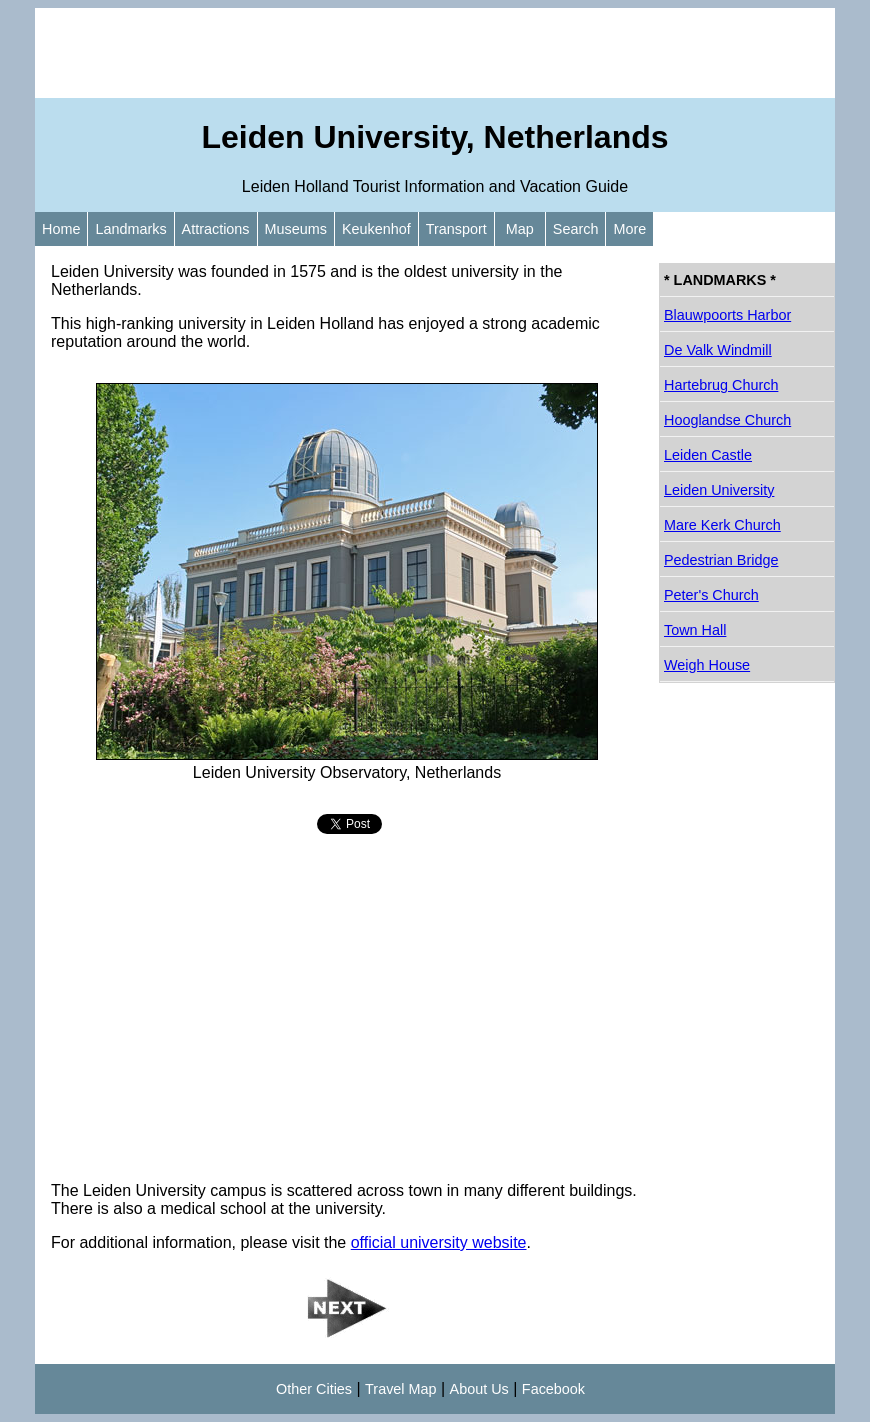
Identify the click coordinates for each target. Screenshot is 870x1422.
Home (61, 229)
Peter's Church (711, 595)
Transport (456, 229)
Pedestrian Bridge (721, 560)
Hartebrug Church (721, 385)
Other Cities (314, 1389)
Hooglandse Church (727, 420)
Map (520, 229)
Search (576, 229)
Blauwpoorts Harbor (727, 315)
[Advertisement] (435, 53)
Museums (296, 229)
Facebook (553, 1389)
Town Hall (695, 630)
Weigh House (707, 665)
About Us (479, 1389)
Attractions (216, 229)
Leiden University (719, 490)
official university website (439, 1242)
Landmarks (130, 229)
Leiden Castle (708, 455)
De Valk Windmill (718, 350)
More (629, 229)
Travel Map (400, 1389)
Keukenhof (376, 229)
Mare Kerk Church (722, 525)
